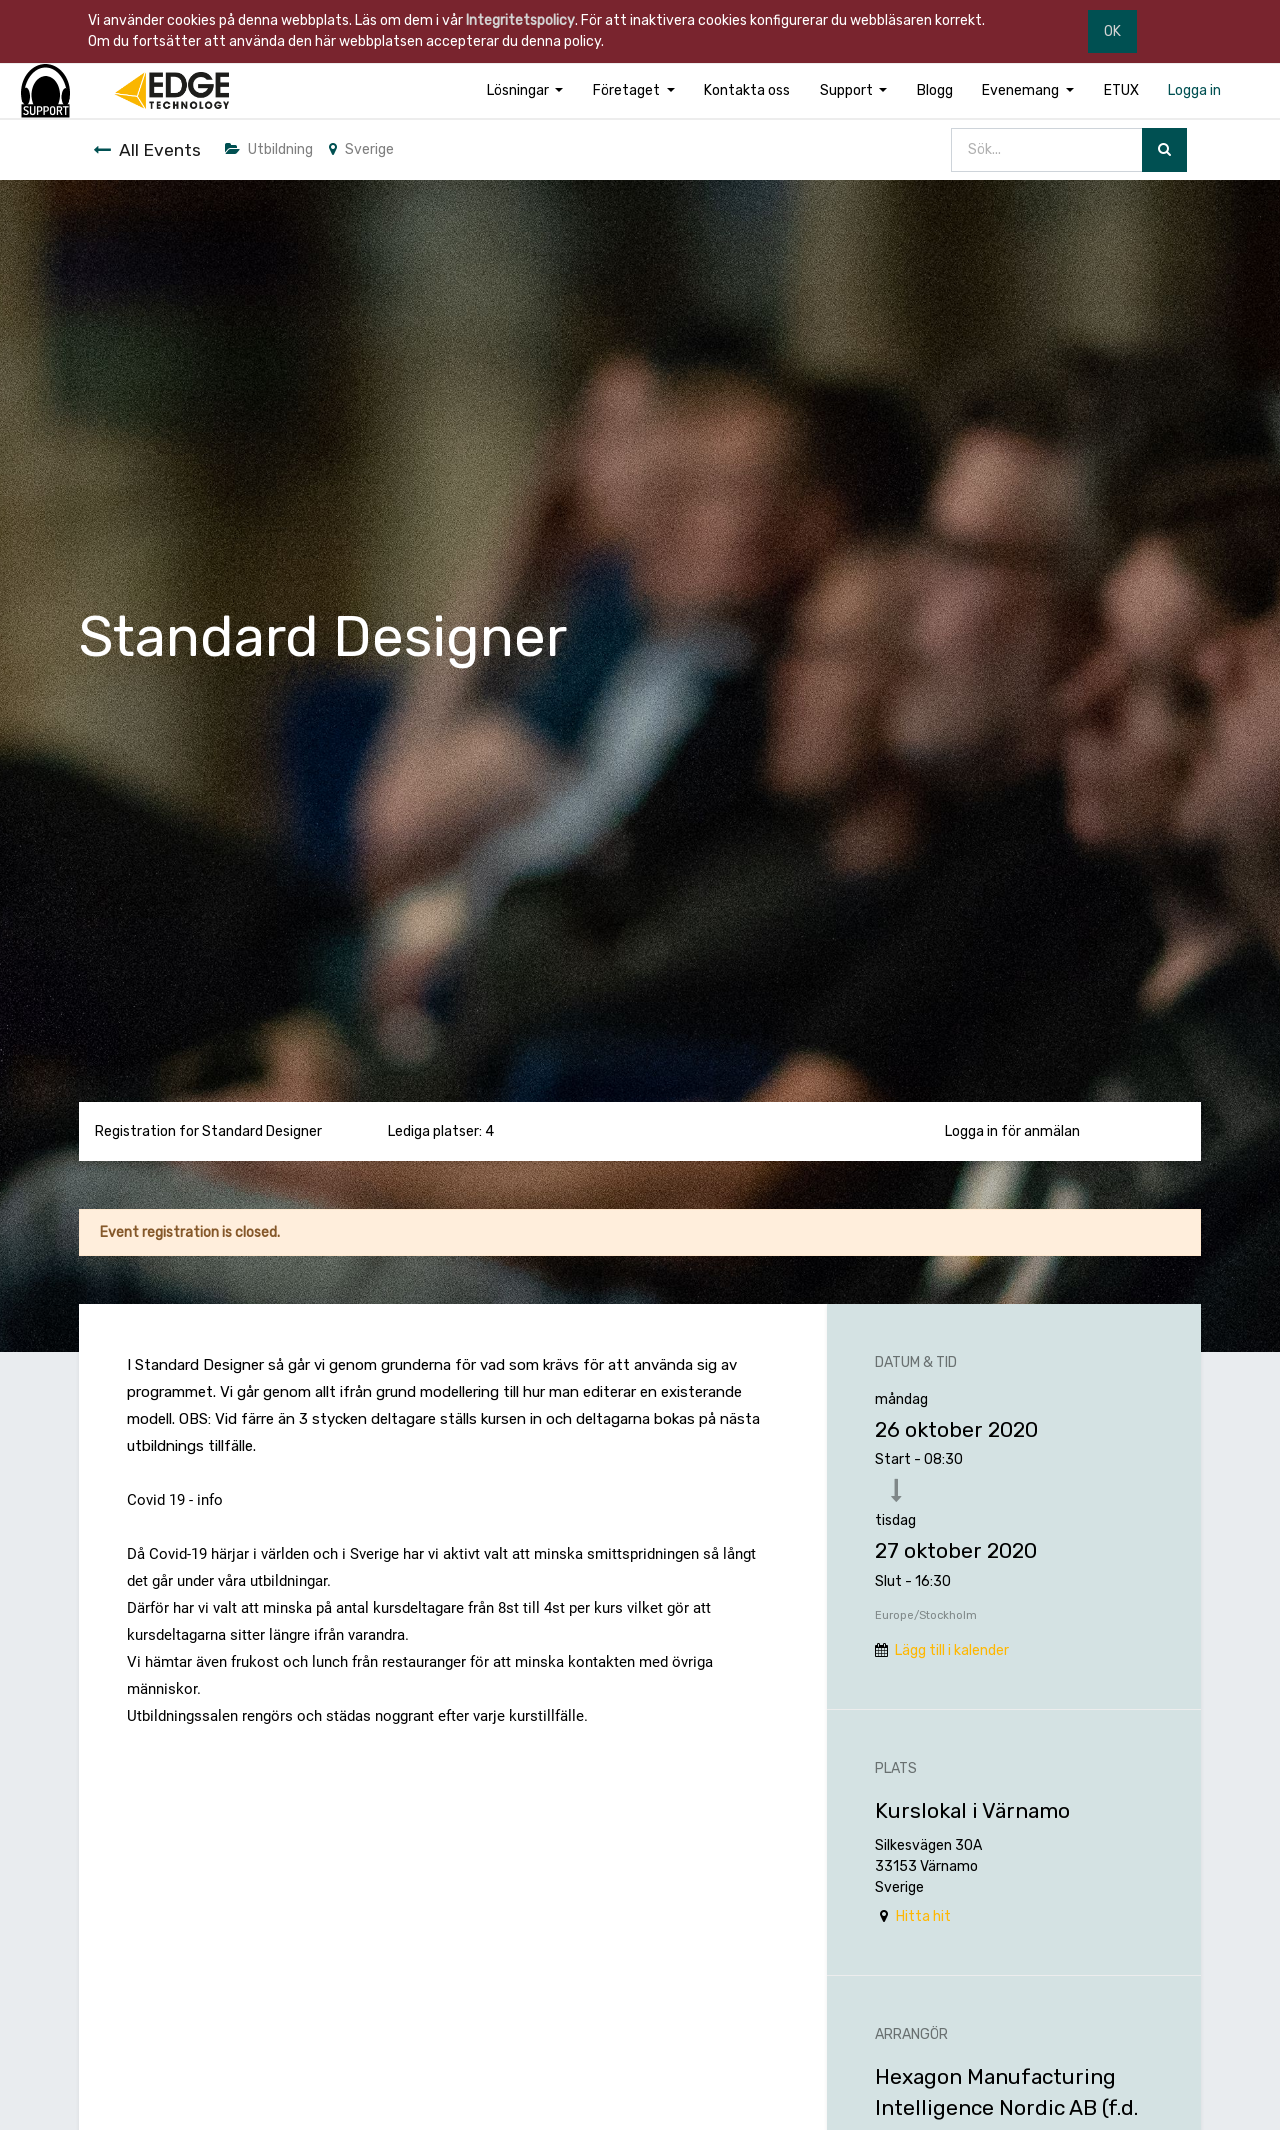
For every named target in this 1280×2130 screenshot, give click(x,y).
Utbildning (269, 149)
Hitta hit (923, 1916)
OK (1112, 31)
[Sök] (1164, 150)
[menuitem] (747, 90)
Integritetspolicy (520, 20)
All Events (147, 150)
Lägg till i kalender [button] (952, 1650)
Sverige (361, 149)
